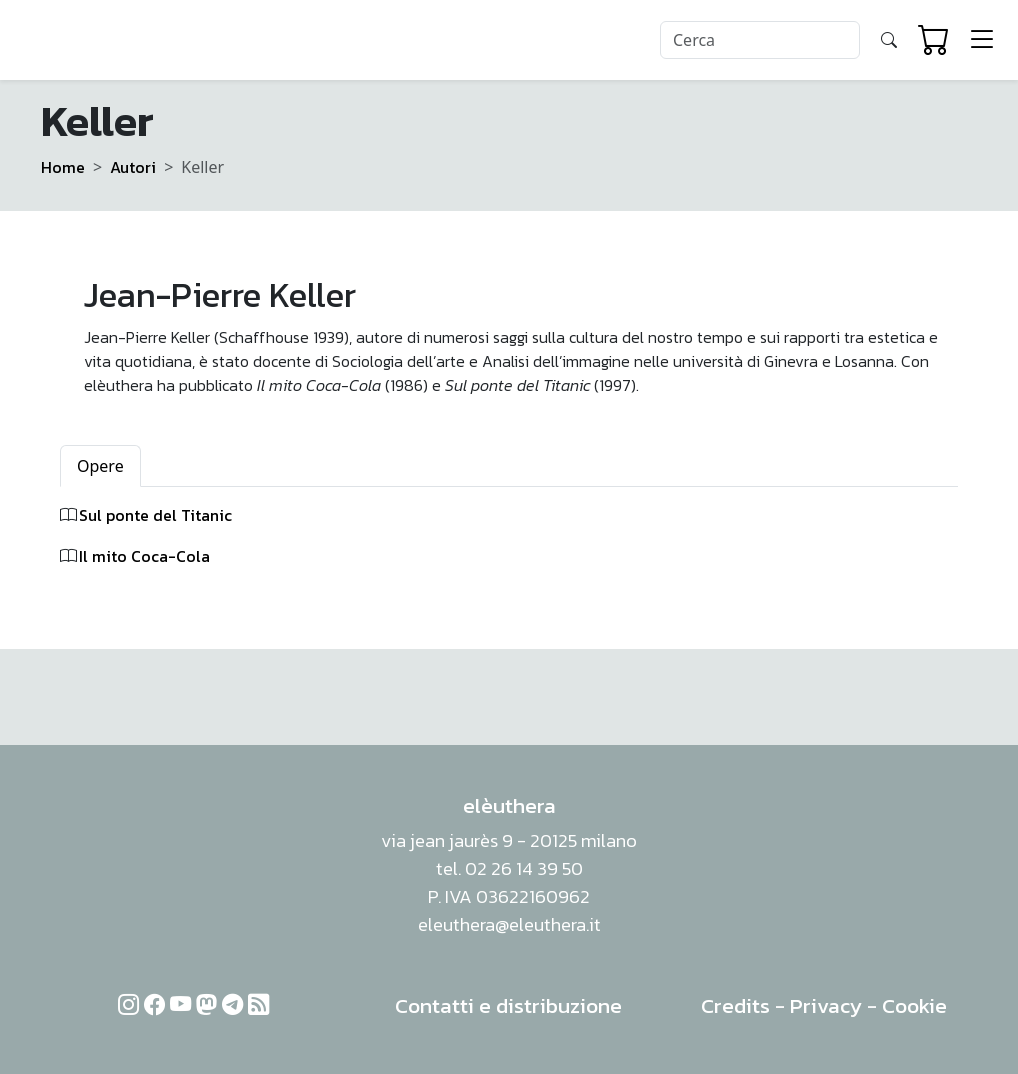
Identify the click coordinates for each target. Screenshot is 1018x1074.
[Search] (760, 40)
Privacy (826, 1005)
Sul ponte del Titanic (155, 515)
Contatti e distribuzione (508, 1005)
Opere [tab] (100, 466)
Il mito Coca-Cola (144, 556)
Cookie (914, 1005)
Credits (735, 1005)
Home (63, 167)
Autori (133, 167)
